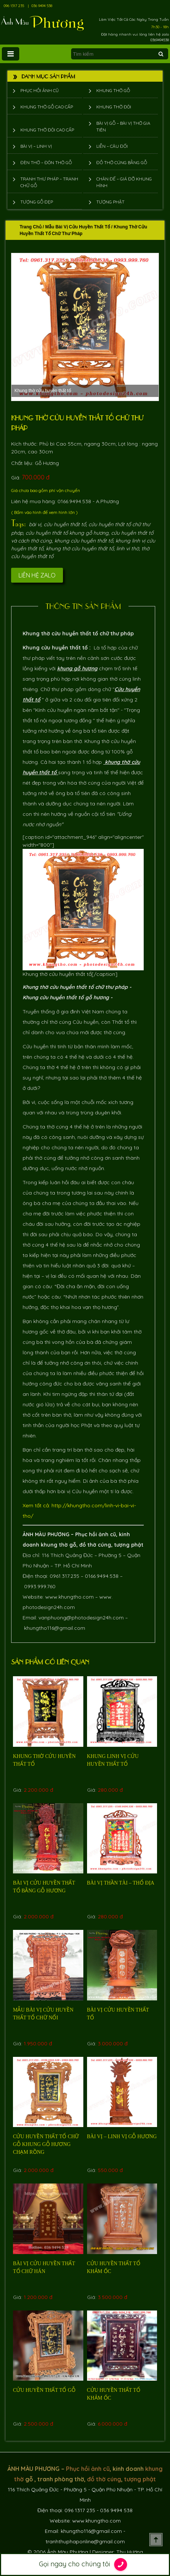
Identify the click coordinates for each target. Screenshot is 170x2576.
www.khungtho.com (69, 1596)
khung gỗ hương (77, 668)
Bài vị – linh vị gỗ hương (122, 2136)
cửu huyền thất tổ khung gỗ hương (67, 533)
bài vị (35, 524)
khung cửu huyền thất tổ (83, 540)
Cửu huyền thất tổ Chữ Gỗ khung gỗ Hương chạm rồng (46, 2144)
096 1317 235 (14, 5)
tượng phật (128, 1544)
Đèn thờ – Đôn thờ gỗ (46, 162)
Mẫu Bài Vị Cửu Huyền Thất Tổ (77, 226)
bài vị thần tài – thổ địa (120, 1883)
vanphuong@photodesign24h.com (81, 1617)
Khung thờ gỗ (113, 90)
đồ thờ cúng (95, 1544)
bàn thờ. (73, 741)
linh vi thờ (127, 548)
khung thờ (54, 1544)
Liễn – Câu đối (112, 146)
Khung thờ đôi (113, 107)
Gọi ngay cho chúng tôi (85, 2564)
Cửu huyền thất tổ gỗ (44, 2390)
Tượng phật (110, 202)
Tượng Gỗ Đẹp (36, 202)
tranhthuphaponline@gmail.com (85, 2541)
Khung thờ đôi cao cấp (47, 130)
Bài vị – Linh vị (36, 146)
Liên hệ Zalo (37, 575)
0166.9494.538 (102, 1576)
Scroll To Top (156, 2539)
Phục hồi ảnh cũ (39, 90)
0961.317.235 (64, 1576)
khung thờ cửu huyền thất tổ (80, 548)
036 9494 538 (41, 5)
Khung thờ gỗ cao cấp (46, 107)
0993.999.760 (40, 1586)
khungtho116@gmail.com (54, 1628)
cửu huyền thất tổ (65, 524)
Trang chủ (30, 226)
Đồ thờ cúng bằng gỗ (121, 162)
